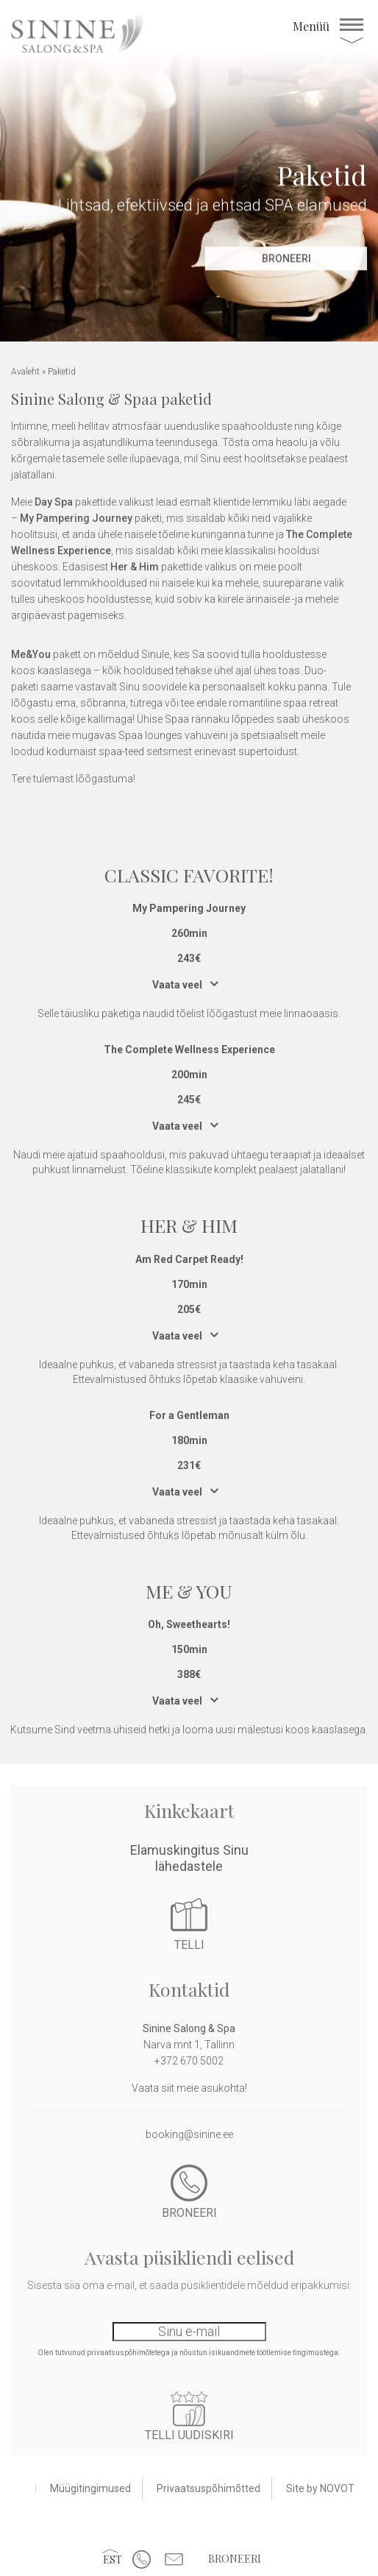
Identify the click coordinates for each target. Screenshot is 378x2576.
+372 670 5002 (189, 2061)
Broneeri (234, 2559)
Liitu (189, 2409)
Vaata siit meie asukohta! (189, 2088)
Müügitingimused (90, 2488)
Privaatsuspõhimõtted (208, 2488)
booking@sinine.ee (189, 2134)
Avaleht (25, 372)
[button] (112, 2558)
